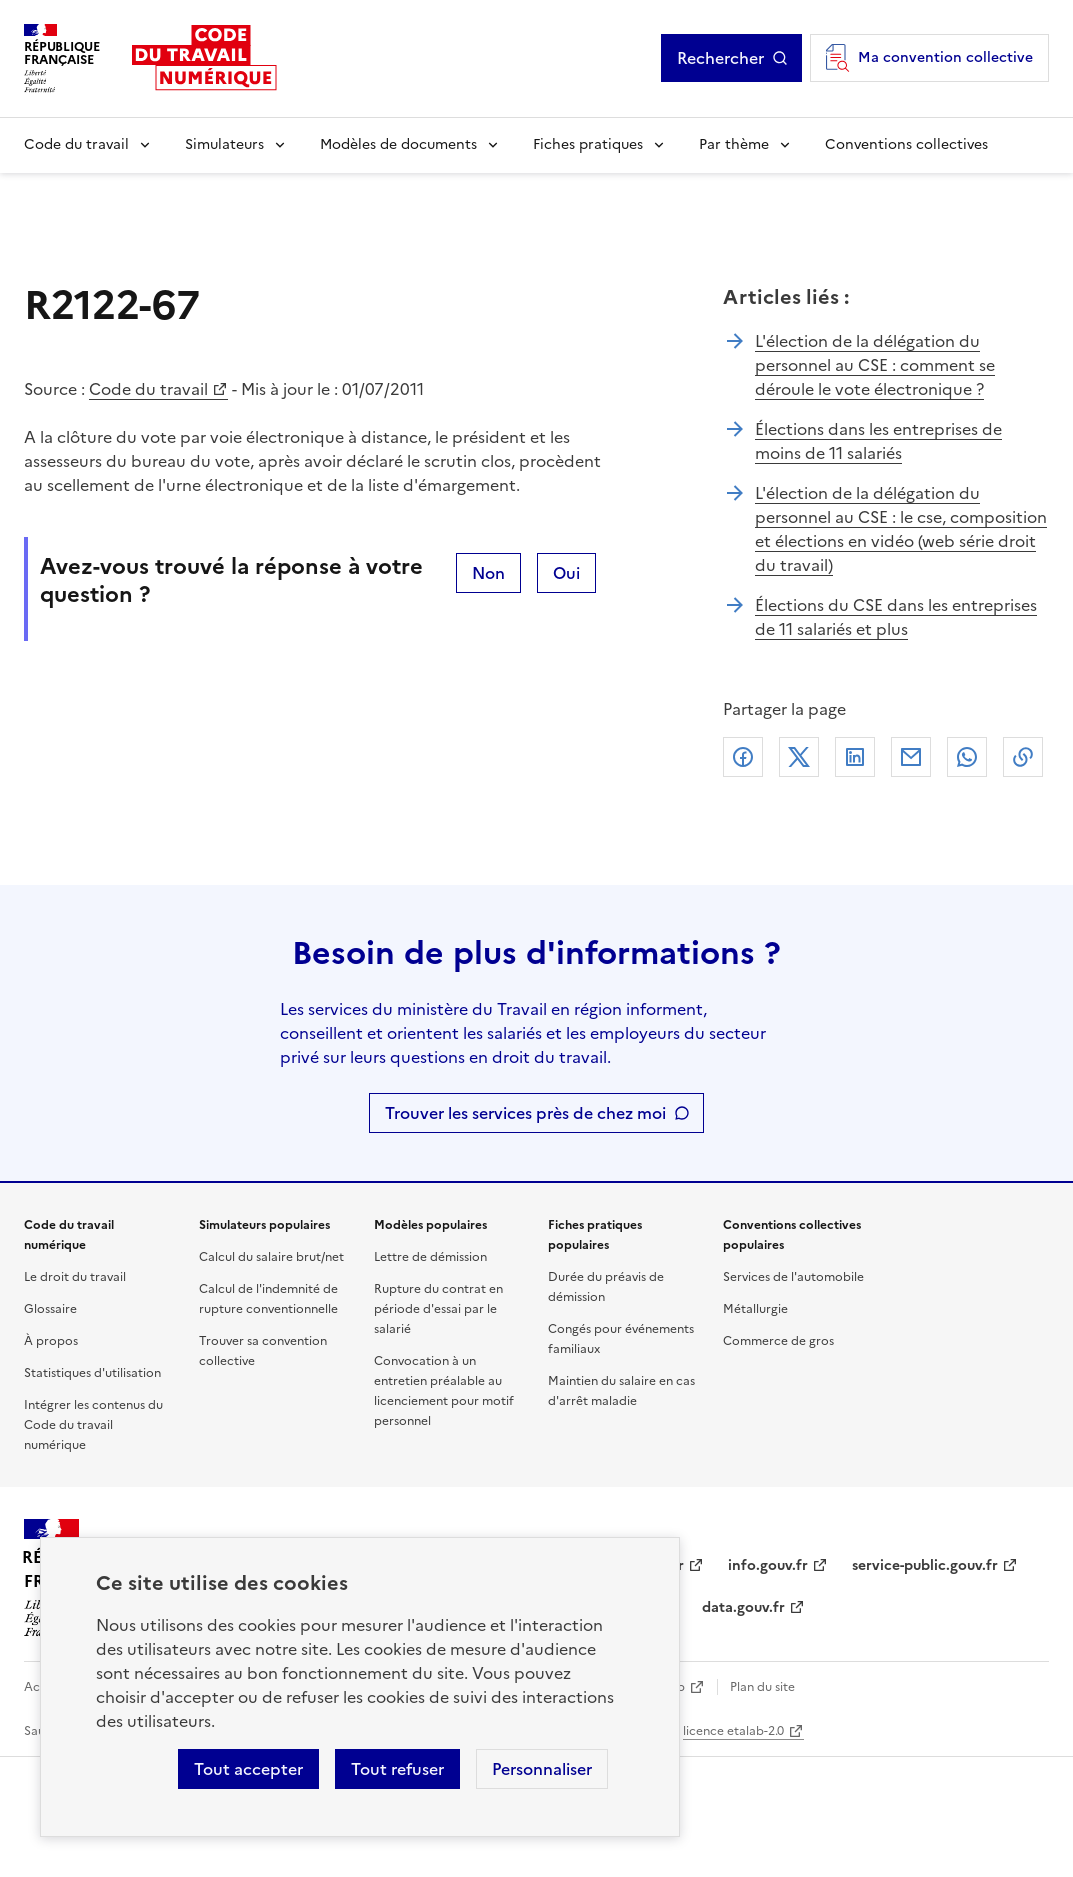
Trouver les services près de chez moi (525, 1113)
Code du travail (76, 144)
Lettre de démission (430, 1257)
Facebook (743, 757)
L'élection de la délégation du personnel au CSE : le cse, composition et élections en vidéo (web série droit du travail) (901, 529)
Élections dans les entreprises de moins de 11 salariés (878, 441)
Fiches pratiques (588, 144)
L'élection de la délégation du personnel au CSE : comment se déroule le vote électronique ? (875, 365)
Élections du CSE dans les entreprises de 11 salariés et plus (896, 617)
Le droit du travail (75, 1277)
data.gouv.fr (743, 1607)
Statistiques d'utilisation (92, 1373)
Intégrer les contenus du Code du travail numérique (93, 1425)
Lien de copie (1023, 757)
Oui (566, 573)
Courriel (911, 757)
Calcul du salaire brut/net (271, 1257)
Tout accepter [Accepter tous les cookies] (248, 1769)
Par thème (734, 144)
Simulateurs (224, 144)
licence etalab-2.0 (733, 1731)
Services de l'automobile (793, 1277)
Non (488, 573)
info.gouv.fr (768, 1565)
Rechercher (720, 58)
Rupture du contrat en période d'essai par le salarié (438, 1309)
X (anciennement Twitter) (799, 757)
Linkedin (855, 757)
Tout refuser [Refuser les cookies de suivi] (397, 1769)
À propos (51, 1341)
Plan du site (762, 1687)
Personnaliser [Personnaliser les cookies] (542, 1769)
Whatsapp (967, 757)
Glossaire (50, 1309)
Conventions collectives (906, 144)
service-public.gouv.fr (925, 1565)
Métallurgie (755, 1309)
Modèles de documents (398, 144)
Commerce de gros (778, 1341)
